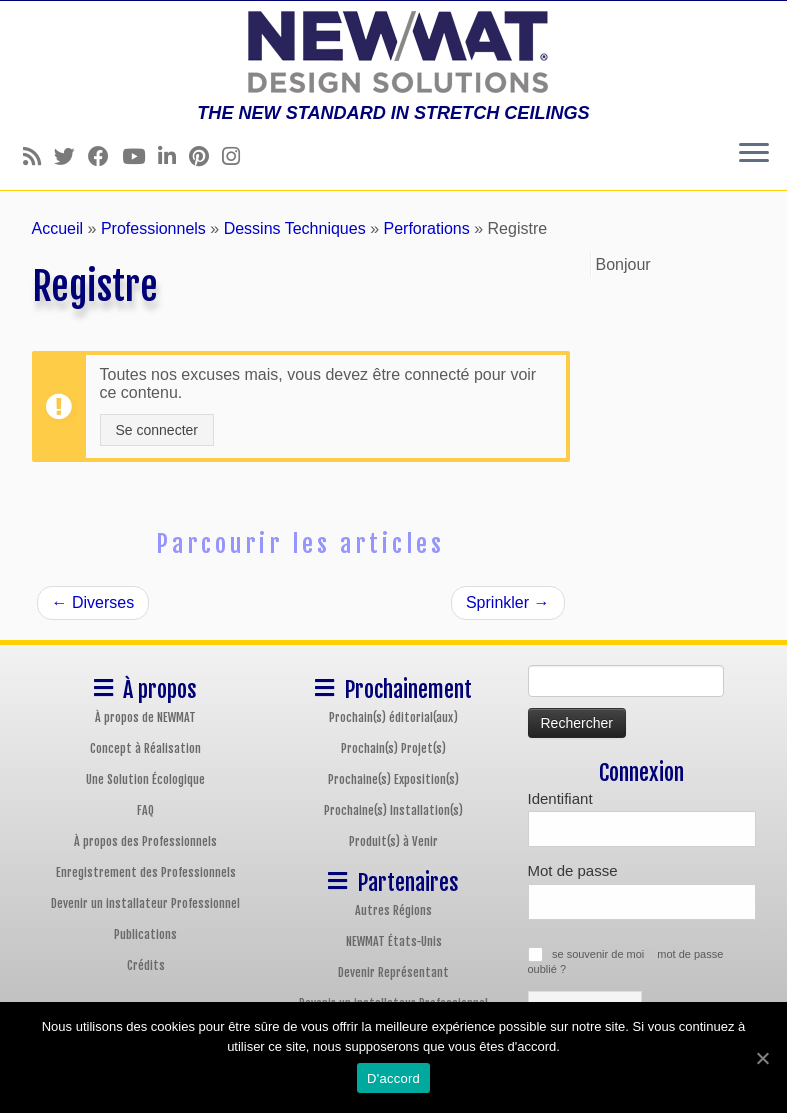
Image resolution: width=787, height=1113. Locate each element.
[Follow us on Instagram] (237, 156)
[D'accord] (762, 1058)
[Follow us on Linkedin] (173, 156)
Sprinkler (508, 602)
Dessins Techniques (295, 228)
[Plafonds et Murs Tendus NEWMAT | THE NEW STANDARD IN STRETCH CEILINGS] (393, 52)
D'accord (393, 1078)
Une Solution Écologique (145, 779)
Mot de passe (573, 870)
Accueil (58, 228)
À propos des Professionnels (145, 841)
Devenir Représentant (393, 972)
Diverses (93, 602)
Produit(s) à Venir (393, 841)
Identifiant (560, 798)
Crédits (146, 965)
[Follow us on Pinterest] (205, 156)
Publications (145, 934)
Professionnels (153, 228)
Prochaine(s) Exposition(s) (393, 779)
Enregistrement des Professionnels (146, 872)
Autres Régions (393, 910)
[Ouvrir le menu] (754, 154)
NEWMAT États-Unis (394, 941)
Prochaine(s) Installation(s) (393, 810)
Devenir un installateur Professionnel (145, 903)
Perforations (426, 228)
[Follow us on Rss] (38, 156)
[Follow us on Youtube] (140, 156)
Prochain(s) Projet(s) (393, 748)
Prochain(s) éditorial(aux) (393, 717)
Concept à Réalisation (145, 748)
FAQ (145, 810)
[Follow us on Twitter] (71, 156)
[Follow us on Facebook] (105, 156)
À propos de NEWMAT (145, 717)
